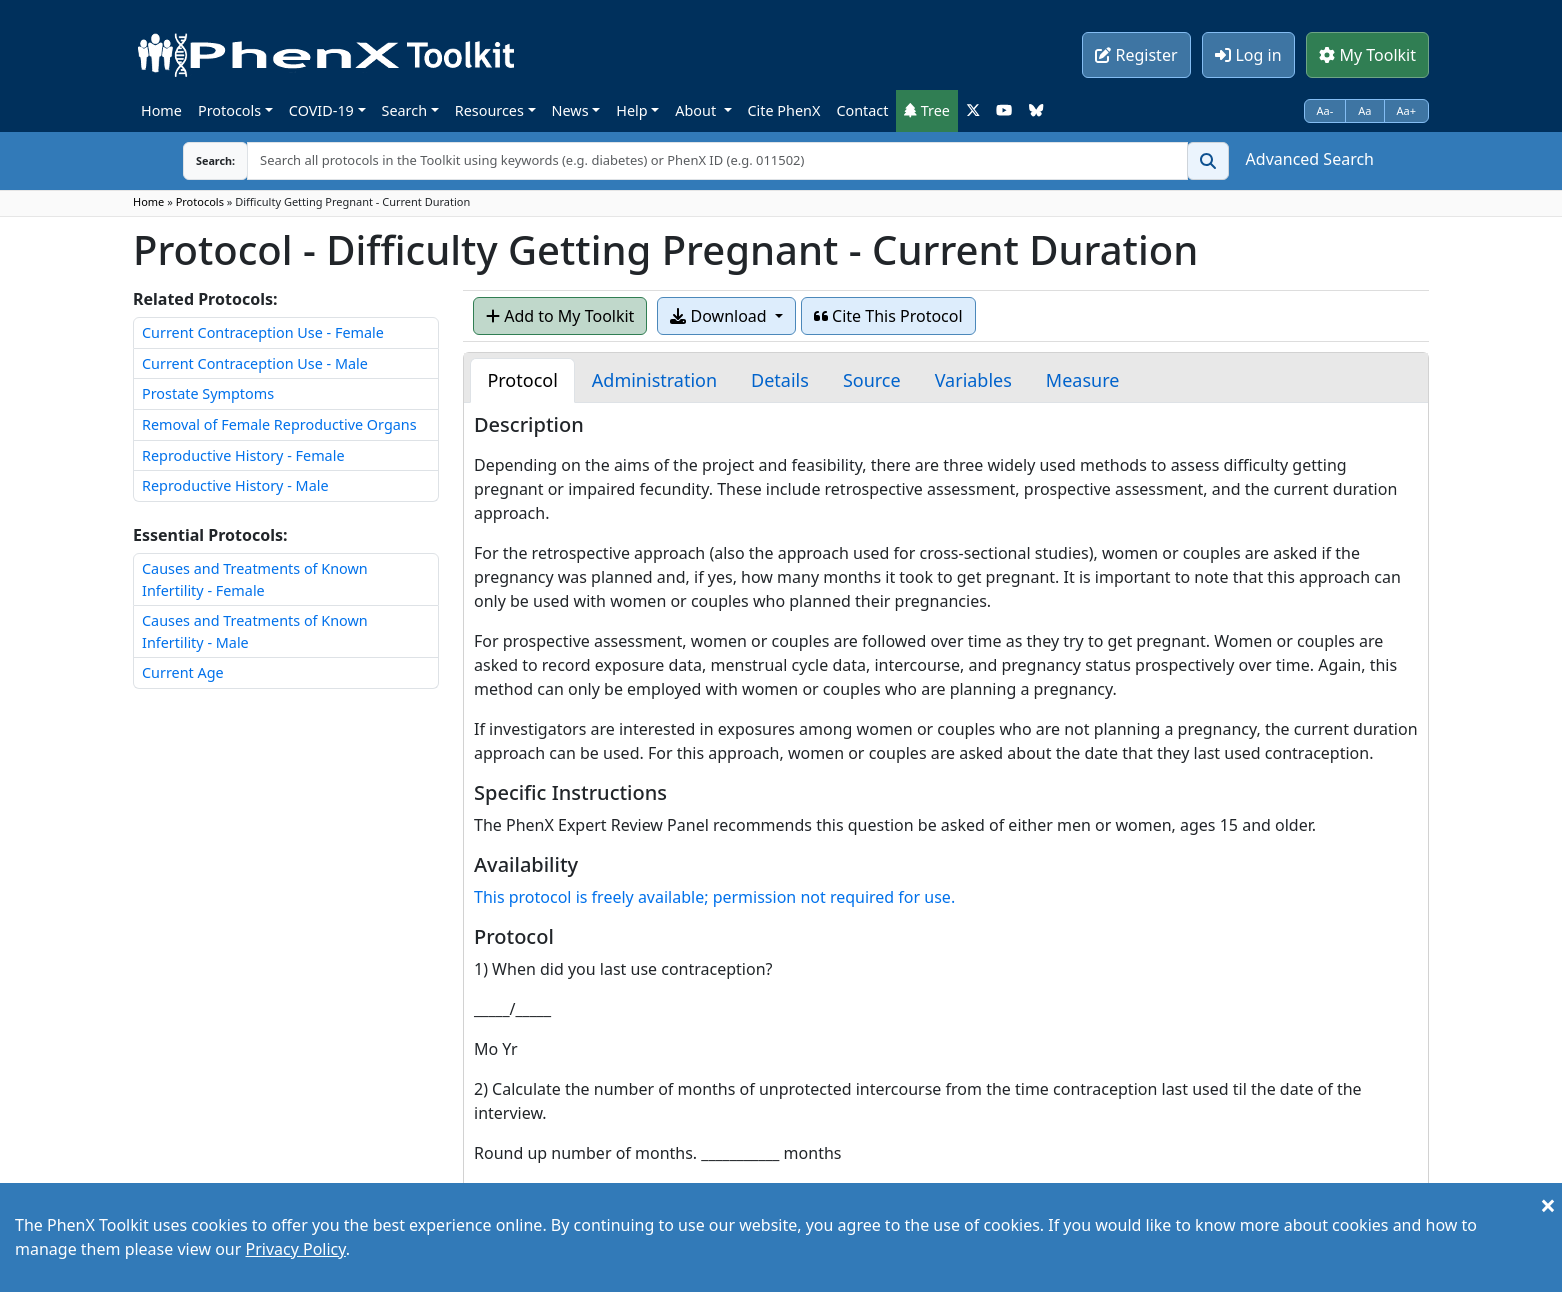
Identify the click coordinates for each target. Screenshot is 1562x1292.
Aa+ (1407, 110)
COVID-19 (321, 110)
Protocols (229, 110)
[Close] (1548, 1205)
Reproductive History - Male (235, 485)
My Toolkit (1367, 55)
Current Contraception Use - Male (255, 363)
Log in (1248, 55)
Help (631, 110)
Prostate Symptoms (208, 393)
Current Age (183, 672)
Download (720, 316)
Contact (862, 110)
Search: (200, 160)
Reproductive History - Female (243, 455)
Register (1136, 55)
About (697, 110)
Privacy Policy (295, 1249)
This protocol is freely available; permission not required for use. (714, 897)
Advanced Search (1310, 159)
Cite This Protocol (888, 316)
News (570, 110)
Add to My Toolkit (560, 316)
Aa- (1325, 110)
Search (405, 110)
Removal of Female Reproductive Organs (279, 424)
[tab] (522, 380)
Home (161, 110)
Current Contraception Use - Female (263, 332)
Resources (489, 110)
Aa (1364, 110)
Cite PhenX (784, 110)
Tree (927, 110)
